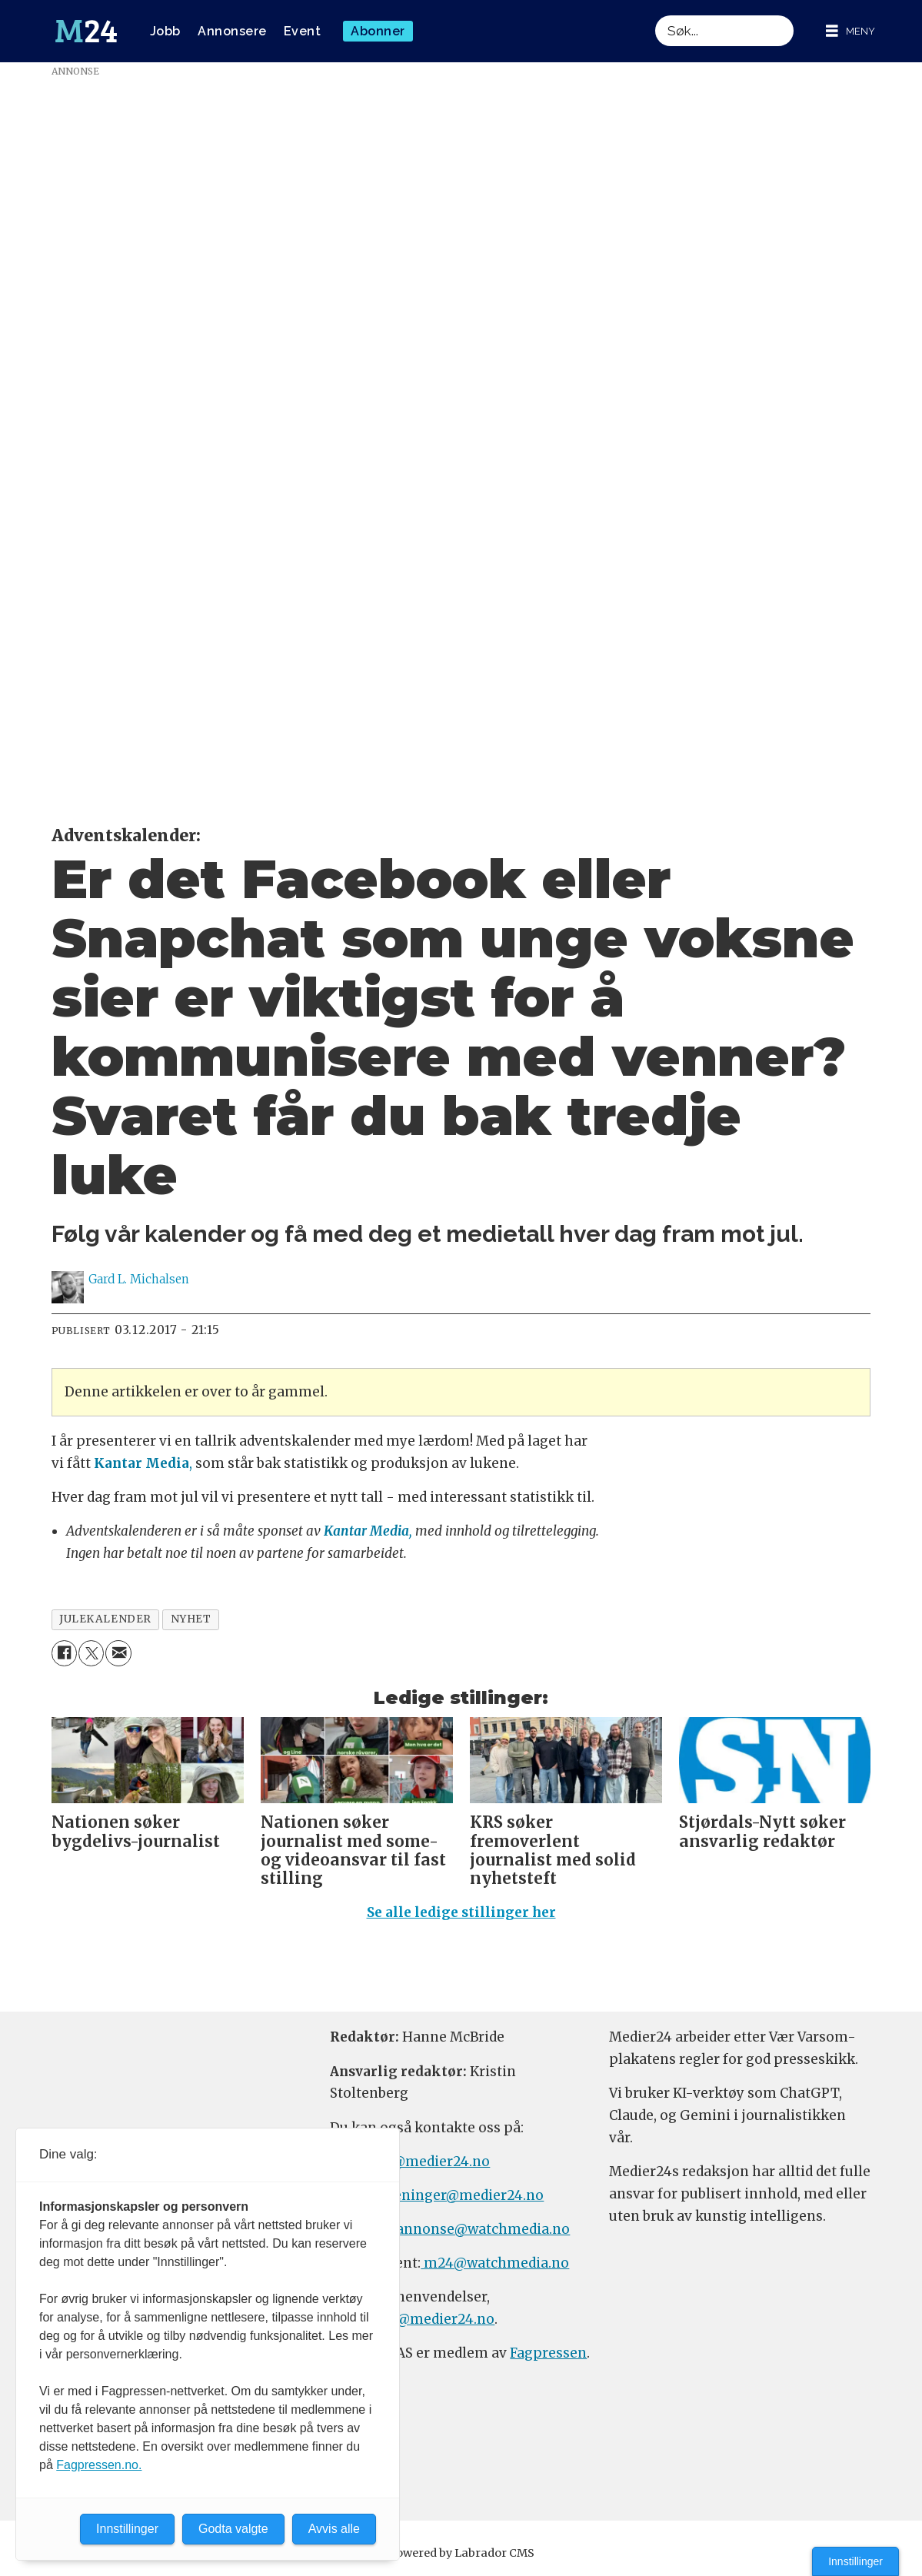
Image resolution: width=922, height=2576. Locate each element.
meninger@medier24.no (462, 2195)
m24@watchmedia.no (495, 2263)
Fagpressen (548, 2353)
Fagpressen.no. (98, 2464)
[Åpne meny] (850, 31)
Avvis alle (334, 2528)
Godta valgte (233, 2528)
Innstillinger (855, 2561)
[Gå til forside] (86, 31)
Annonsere (232, 31)
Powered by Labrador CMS (461, 2553)
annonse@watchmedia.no (483, 2229)
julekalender (105, 1619)
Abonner (378, 31)
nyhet (191, 1619)
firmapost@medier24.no (412, 2319)
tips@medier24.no (428, 2161)
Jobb (165, 31)
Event (302, 31)
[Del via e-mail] (118, 1653)
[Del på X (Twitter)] (91, 1653)
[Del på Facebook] (64, 1653)
